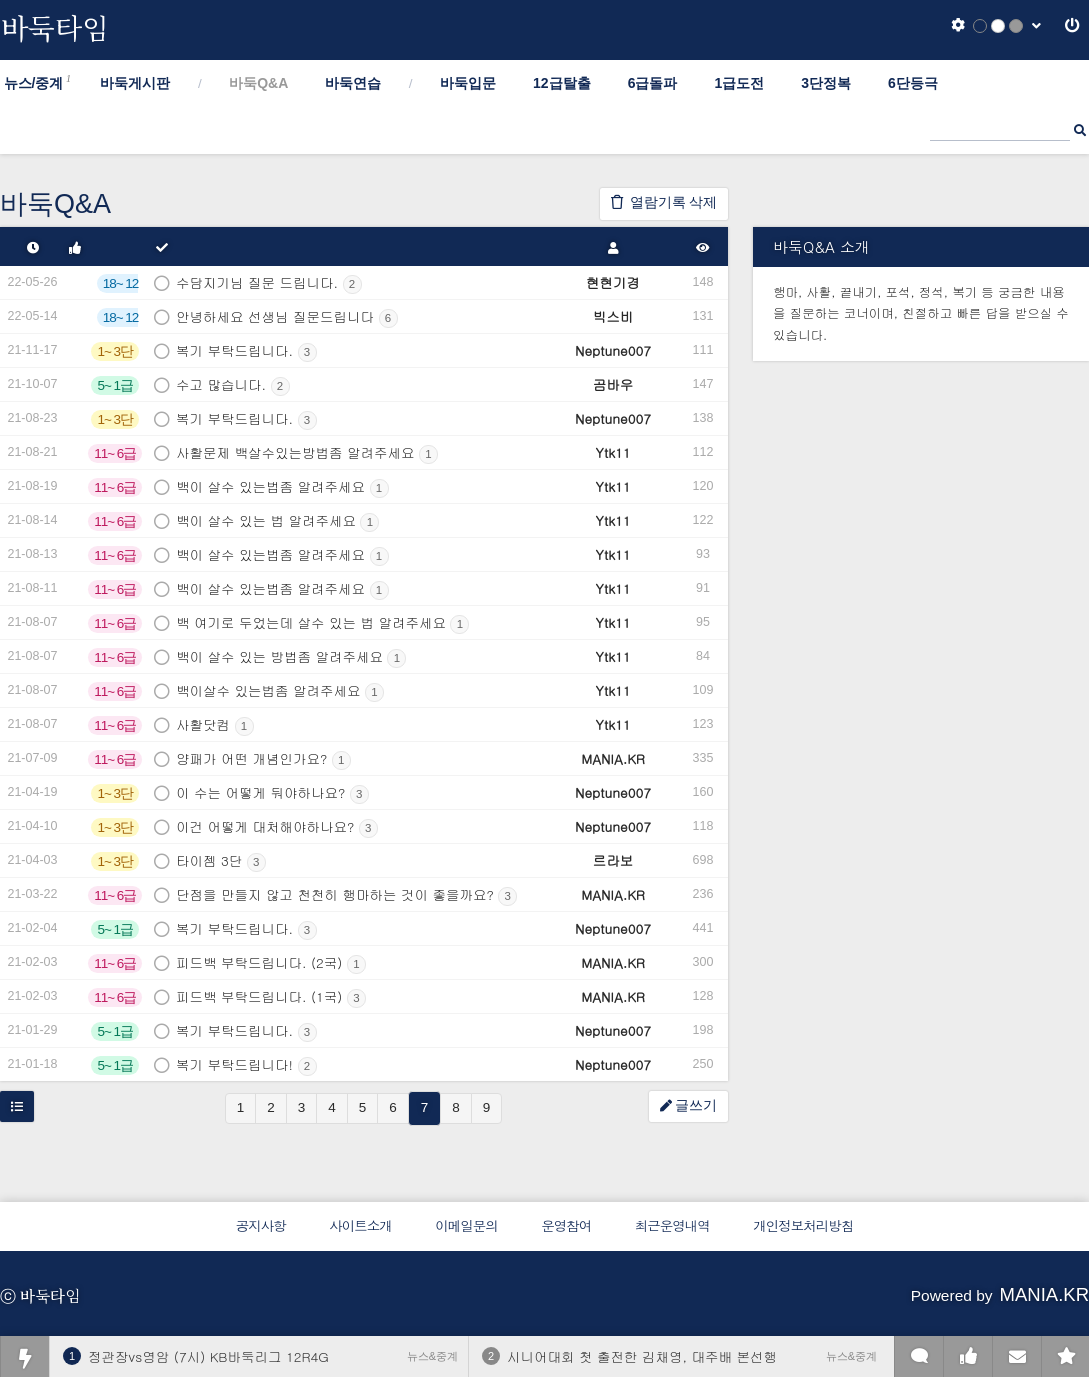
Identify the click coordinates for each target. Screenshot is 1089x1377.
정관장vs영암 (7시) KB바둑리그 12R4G (208, 1356)
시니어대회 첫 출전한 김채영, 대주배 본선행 (642, 1356)
